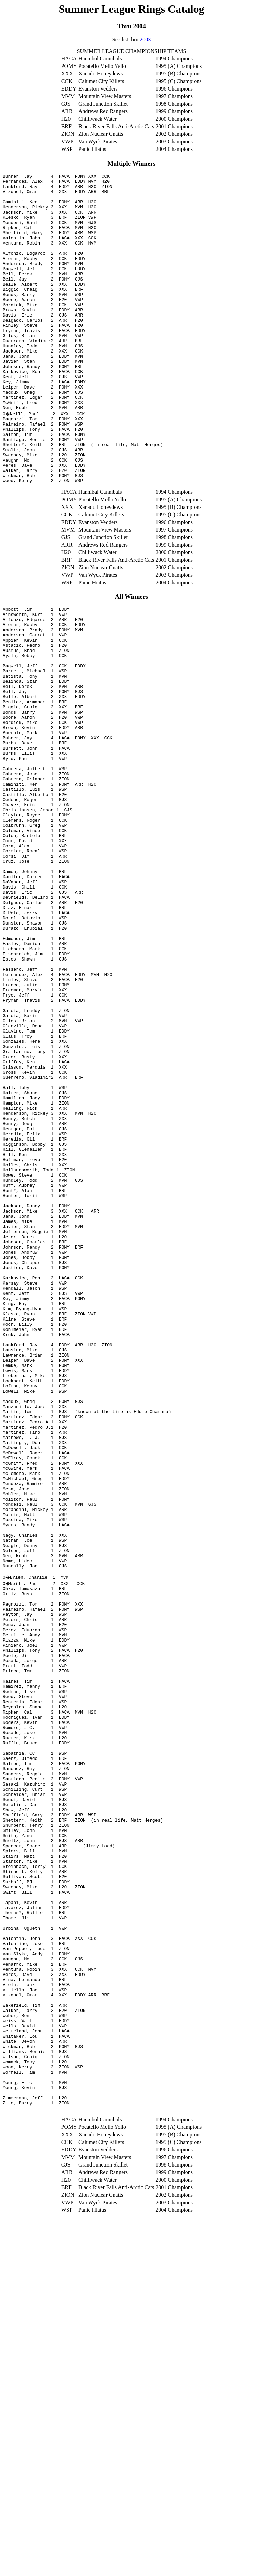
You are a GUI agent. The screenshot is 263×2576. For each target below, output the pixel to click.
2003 (145, 40)
